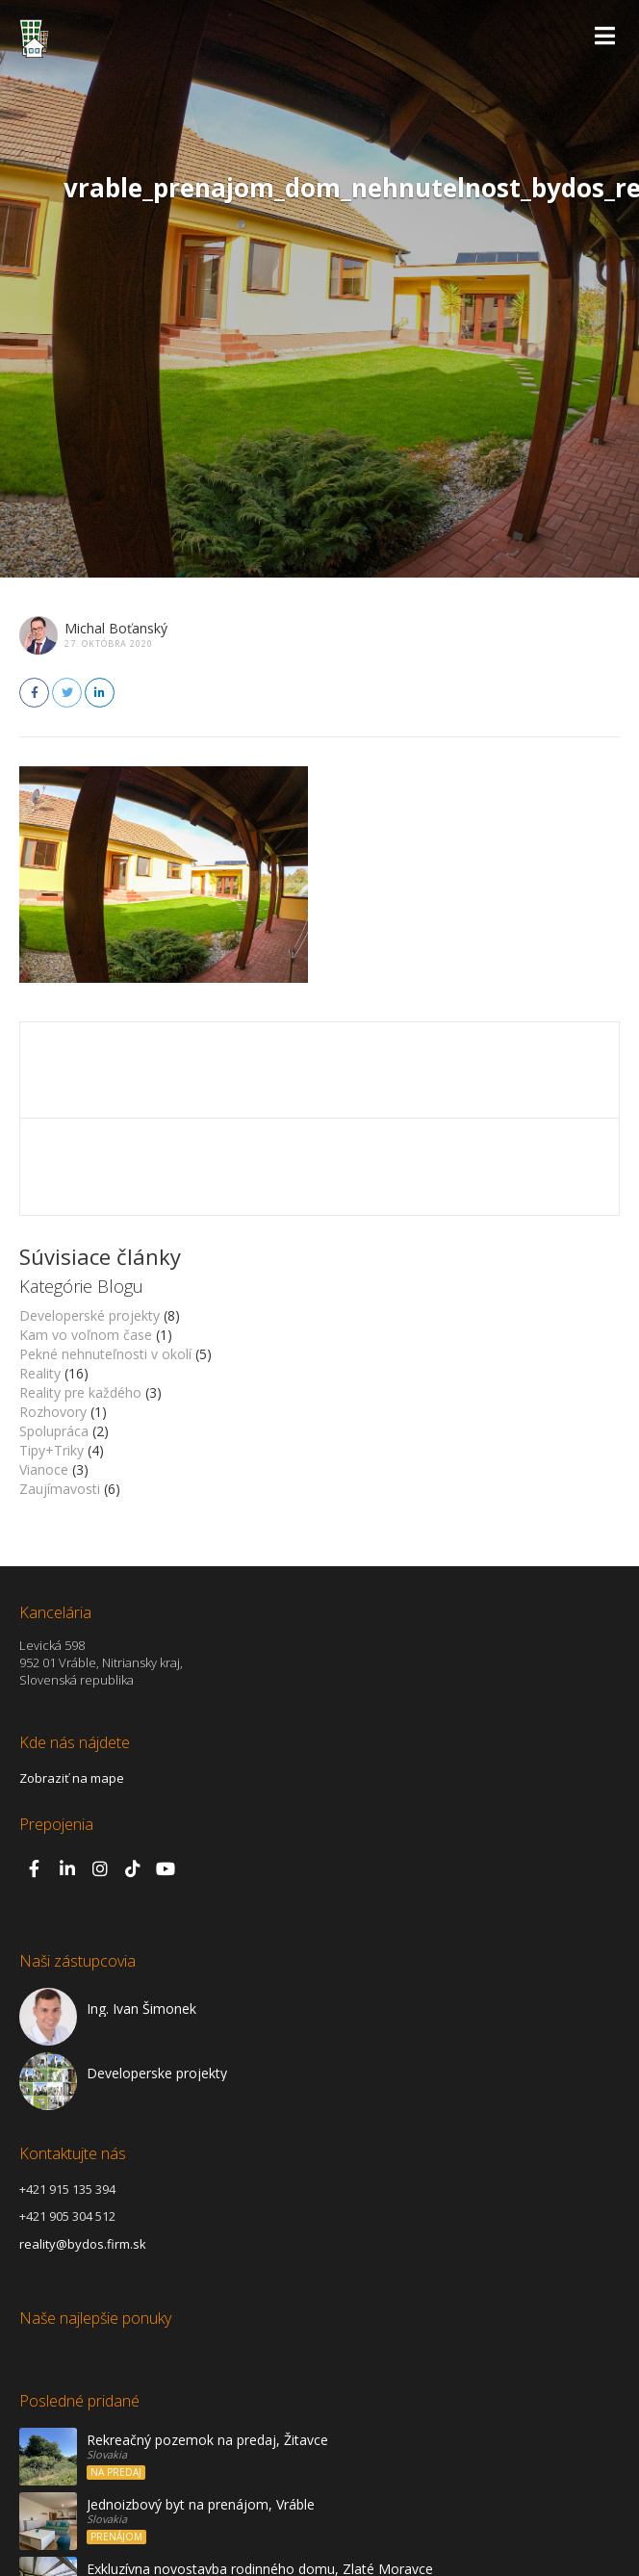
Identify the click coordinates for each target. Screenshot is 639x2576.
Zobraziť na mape (71, 1778)
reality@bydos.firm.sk (82, 2244)
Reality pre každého (80, 1392)
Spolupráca (54, 1431)
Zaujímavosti (59, 1489)
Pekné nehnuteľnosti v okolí (105, 1354)
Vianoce (43, 1469)
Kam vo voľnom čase (85, 1335)
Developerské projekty (89, 1315)
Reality (40, 1373)
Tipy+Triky (51, 1450)
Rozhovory (53, 1412)
